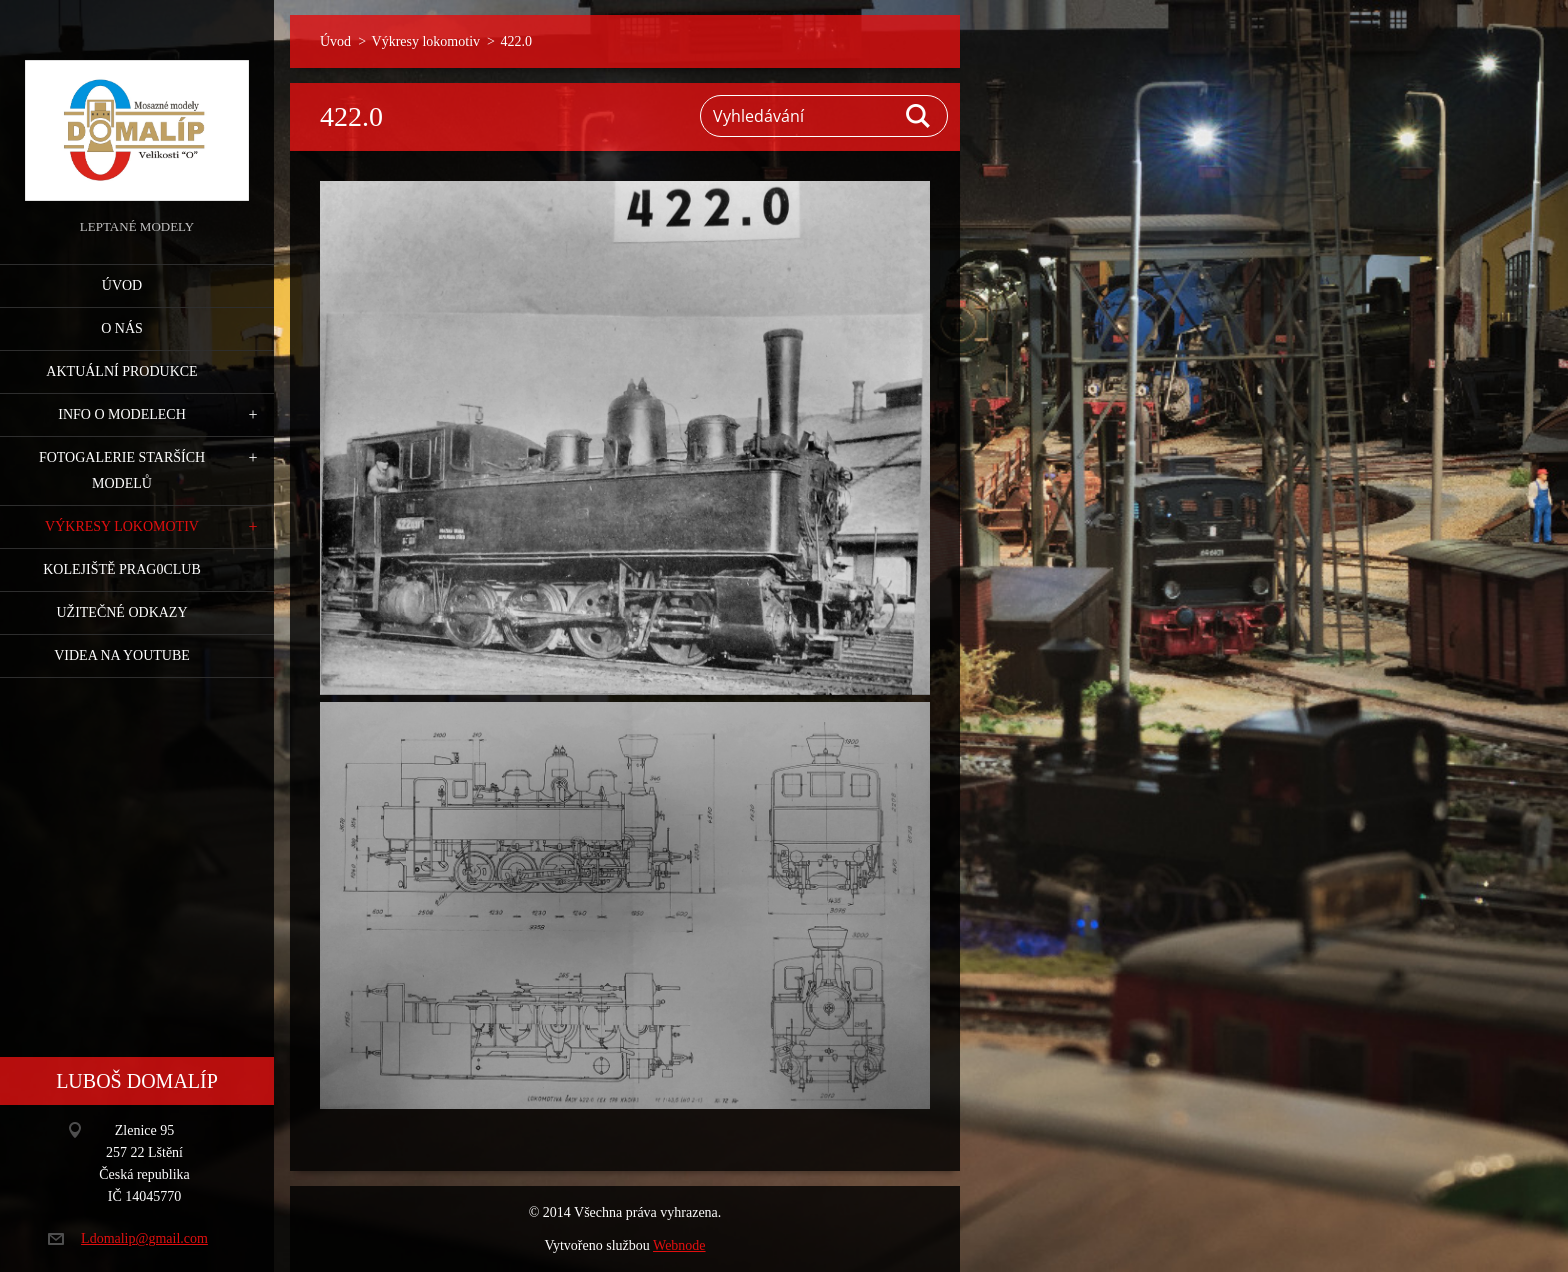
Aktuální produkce (121, 371)
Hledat (919, 116)
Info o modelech (122, 414)
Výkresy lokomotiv (122, 526)
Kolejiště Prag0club (122, 569)
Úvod (122, 285)
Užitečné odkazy (121, 612)
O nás (122, 328)
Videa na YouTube (122, 655)
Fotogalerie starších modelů (122, 470)
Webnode (679, 1245)
